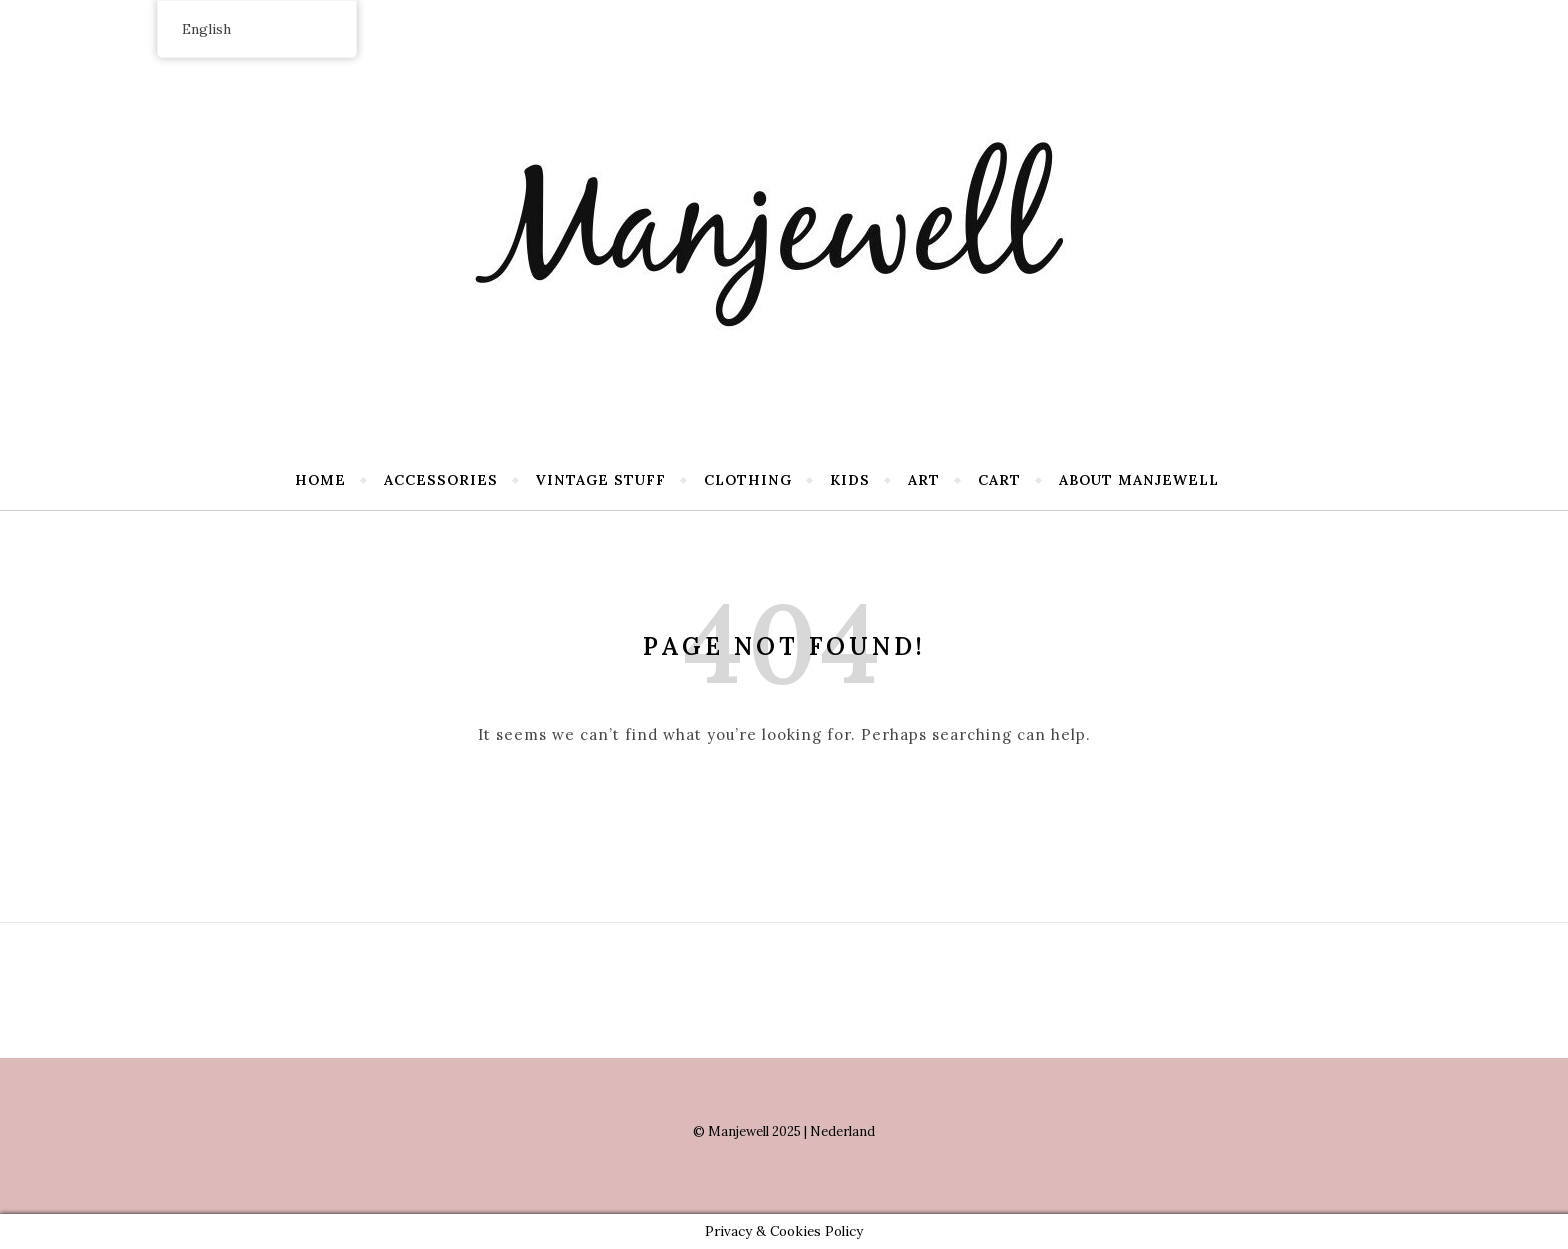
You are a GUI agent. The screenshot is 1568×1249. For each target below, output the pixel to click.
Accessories (441, 480)
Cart (999, 480)
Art (924, 480)
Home (320, 480)
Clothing (748, 480)
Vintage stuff (601, 480)
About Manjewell (1139, 480)
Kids (850, 480)
